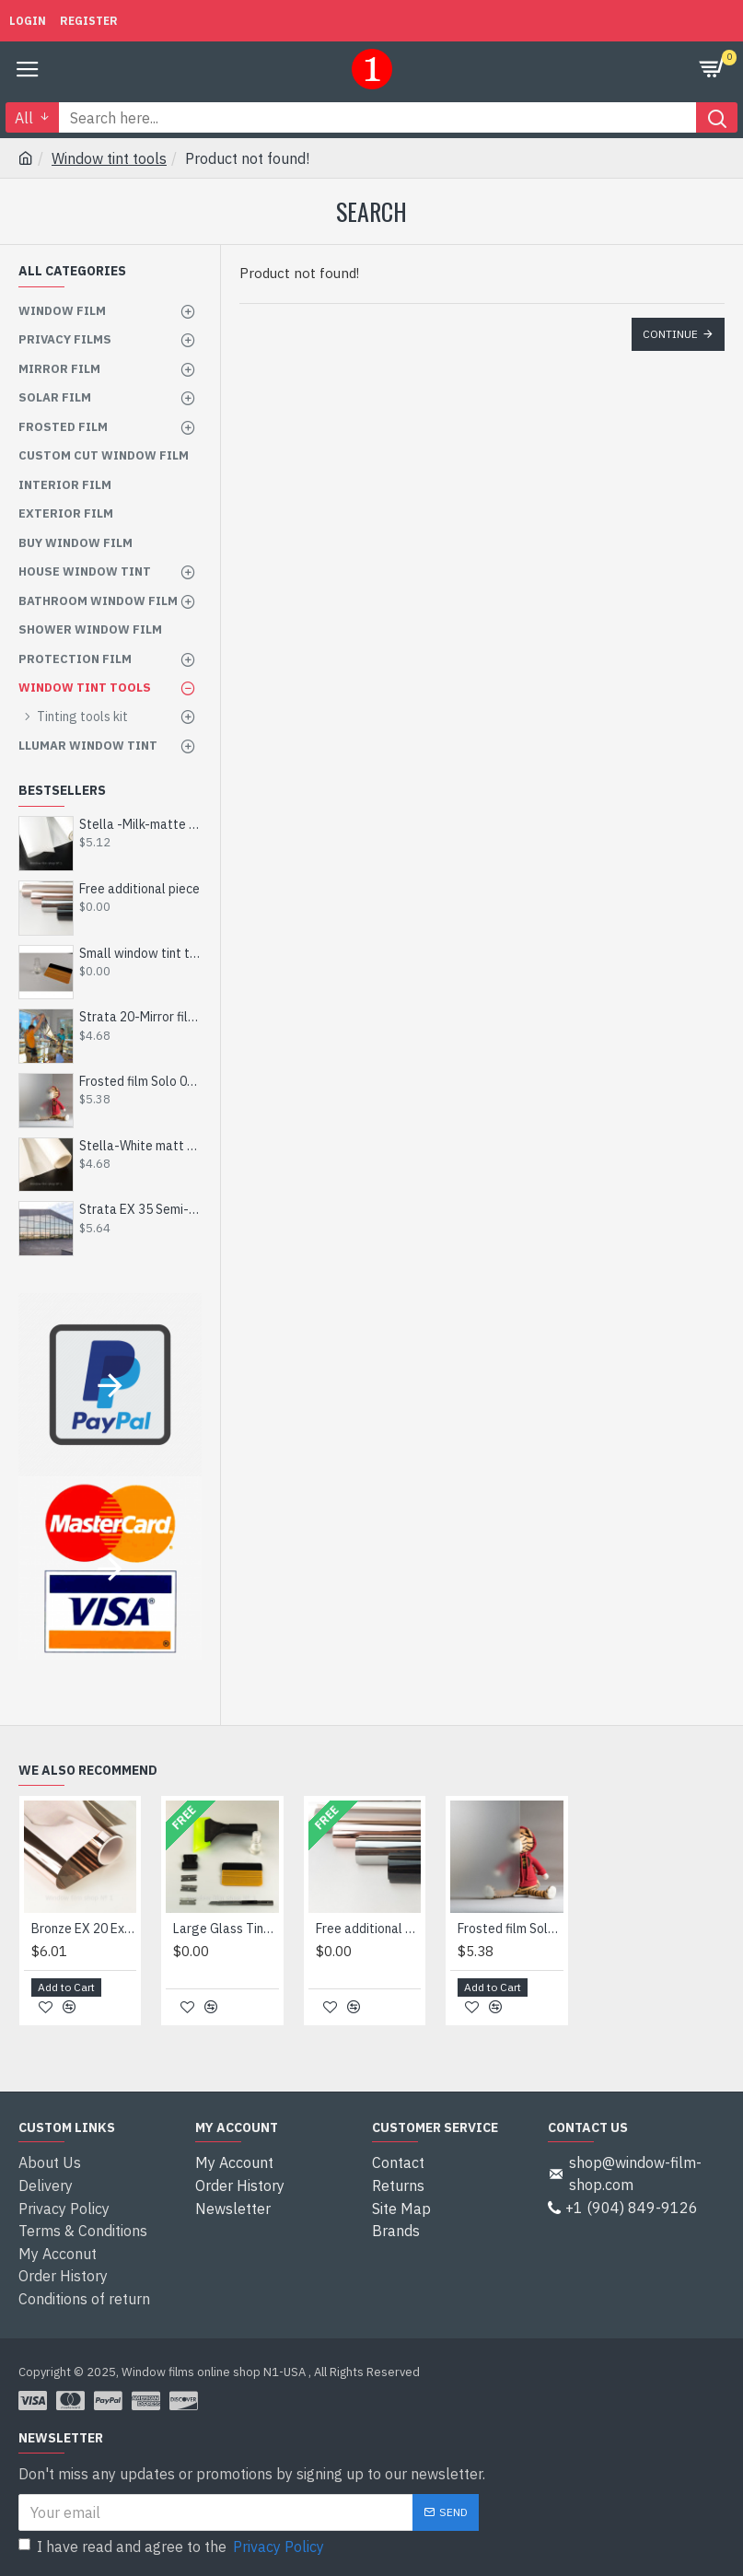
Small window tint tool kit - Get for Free (140, 953)
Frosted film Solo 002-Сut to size (140, 1081)
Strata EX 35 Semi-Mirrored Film (140, 1209)
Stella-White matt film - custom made (140, 1145)
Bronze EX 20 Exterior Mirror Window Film (83, 1933)
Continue (670, 334)
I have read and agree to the (172, 2546)
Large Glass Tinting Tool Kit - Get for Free (225, 1933)
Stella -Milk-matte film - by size (140, 824)
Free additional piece (139, 888)
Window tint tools (109, 158)
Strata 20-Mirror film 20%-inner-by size (140, 1016)
